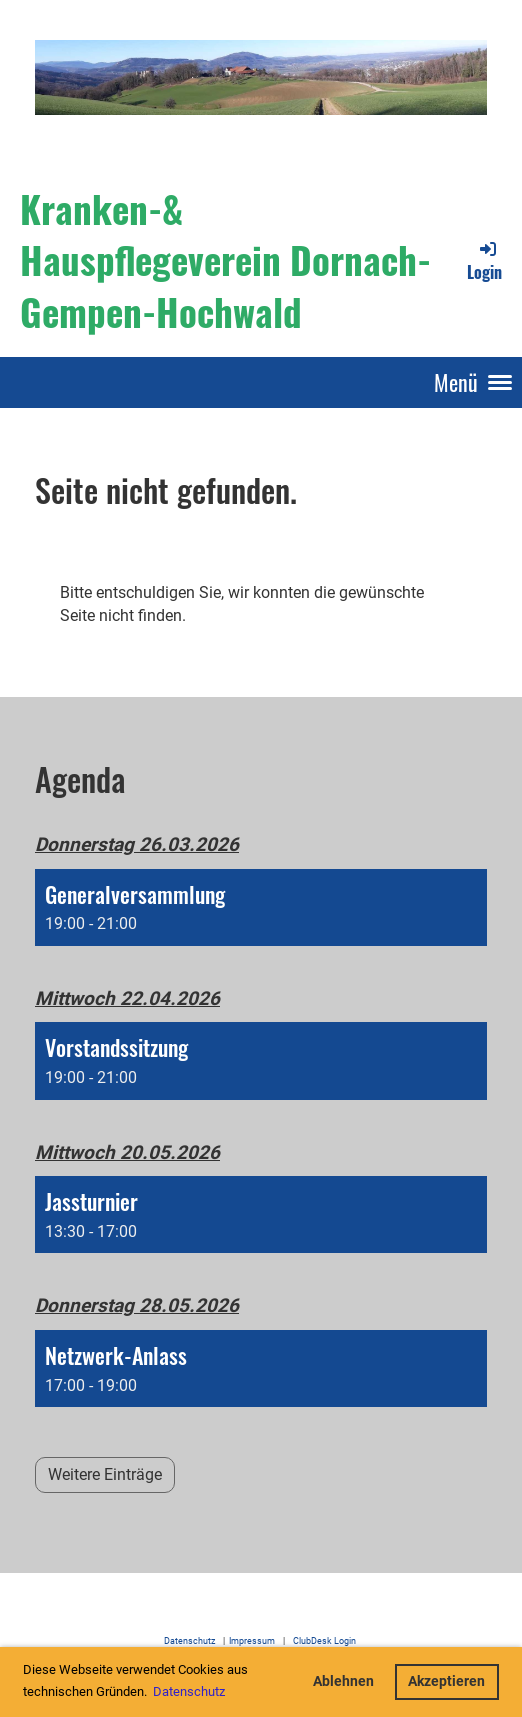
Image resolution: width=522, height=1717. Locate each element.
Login (484, 261)
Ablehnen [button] (343, 1681)
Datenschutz (189, 1640)
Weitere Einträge (105, 1474)
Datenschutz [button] (189, 1691)
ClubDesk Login (327, 1640)
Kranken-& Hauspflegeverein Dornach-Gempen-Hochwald (225, 259)
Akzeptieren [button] (446, 1681)
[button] (261, 907)
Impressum (252, 1640)
